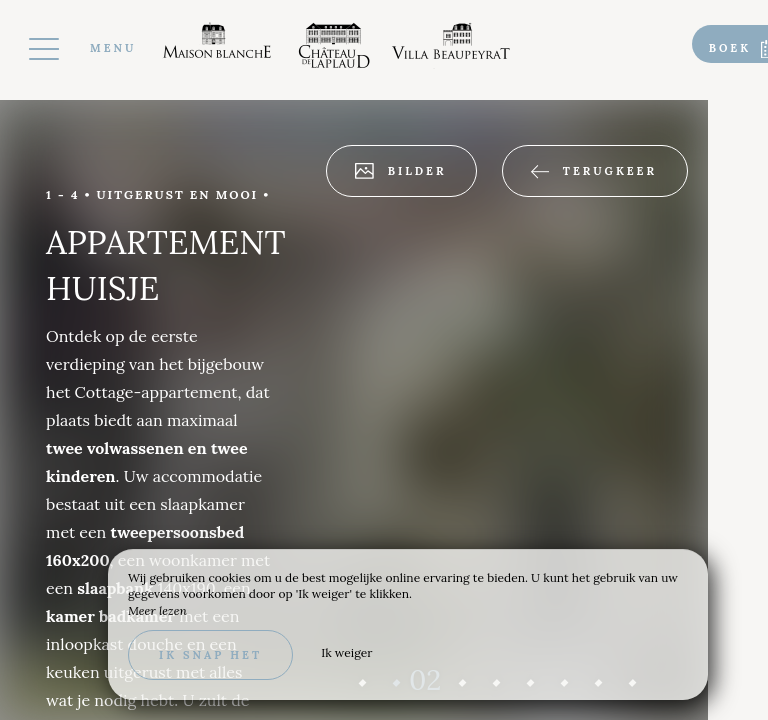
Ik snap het (210, 655)
